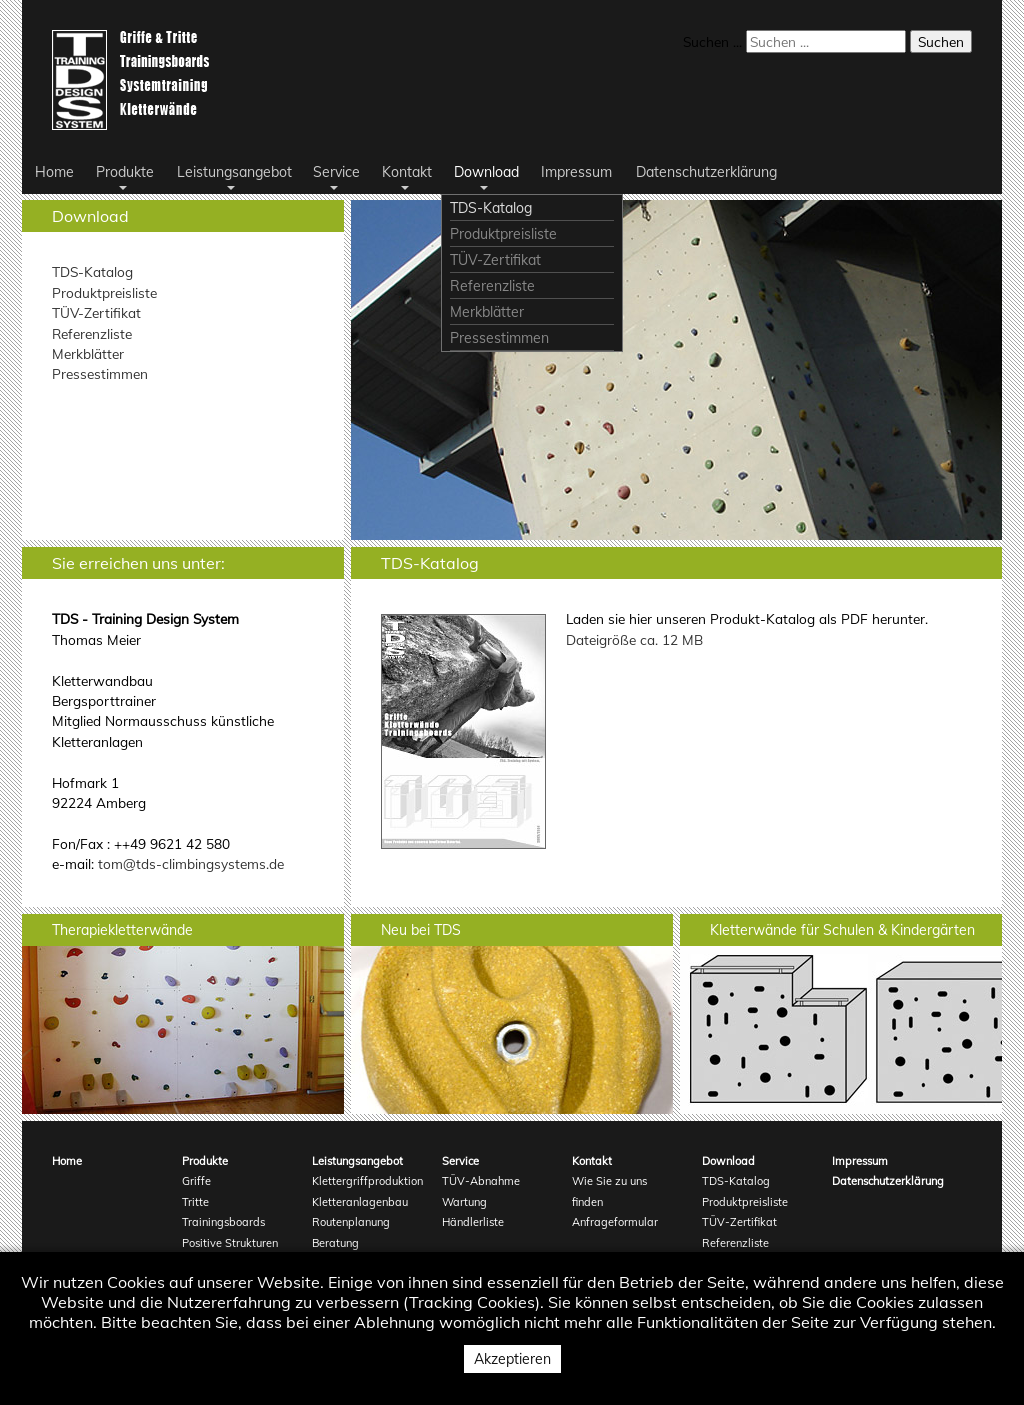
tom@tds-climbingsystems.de (191, 863)
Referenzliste (92, 333)
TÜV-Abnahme (481, 1181)
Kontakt (592, 1161)
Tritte (195, 1202)
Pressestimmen (100, 373)
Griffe (196, 1181)
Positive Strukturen (230, 1243)
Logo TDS (134, 80)
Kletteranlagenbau (360, 1202)
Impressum (860, 1161)
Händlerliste (473, 1222)
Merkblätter (88, 353)
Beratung (335, 1243)
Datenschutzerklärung (884, 1181)
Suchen (941, 41)
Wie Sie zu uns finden (609, 1191)
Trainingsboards (223, 1222)
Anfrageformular (615, 1222)
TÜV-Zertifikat (96, 312)
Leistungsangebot (357, 1161)
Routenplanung (351, 1222)
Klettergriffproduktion (364, 1181)
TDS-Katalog (92, 271)
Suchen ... (712, 41)
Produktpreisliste (104, 292)
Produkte (205, 1161)
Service (460, 1161)
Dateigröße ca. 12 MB (634, 639)
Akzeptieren (512, 1359)
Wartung (464, 1202)
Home (67, 1161)
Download (728, 1161)
